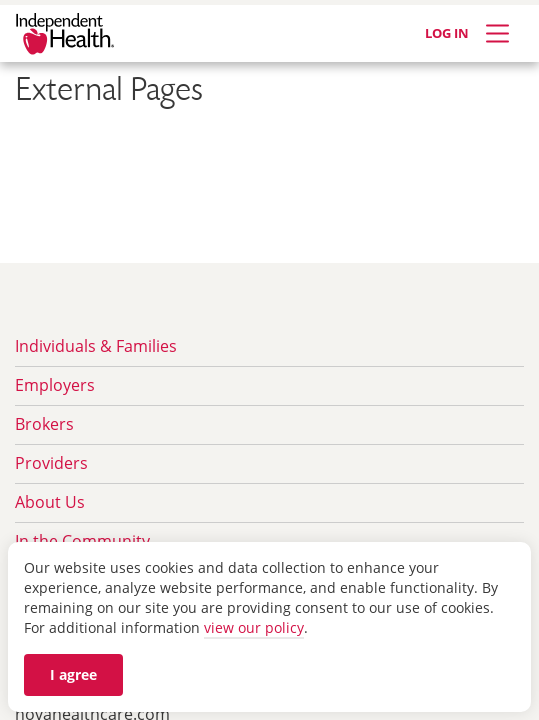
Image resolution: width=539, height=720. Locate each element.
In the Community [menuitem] (82, 541)
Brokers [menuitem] (44, 424)
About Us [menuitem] (50, 502)
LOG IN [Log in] (447, 33)
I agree (73, 674)
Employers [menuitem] (55, 385)
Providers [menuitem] (51, 463)
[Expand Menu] (497, 33)
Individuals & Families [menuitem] (96, 346)
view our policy (254, 627)
